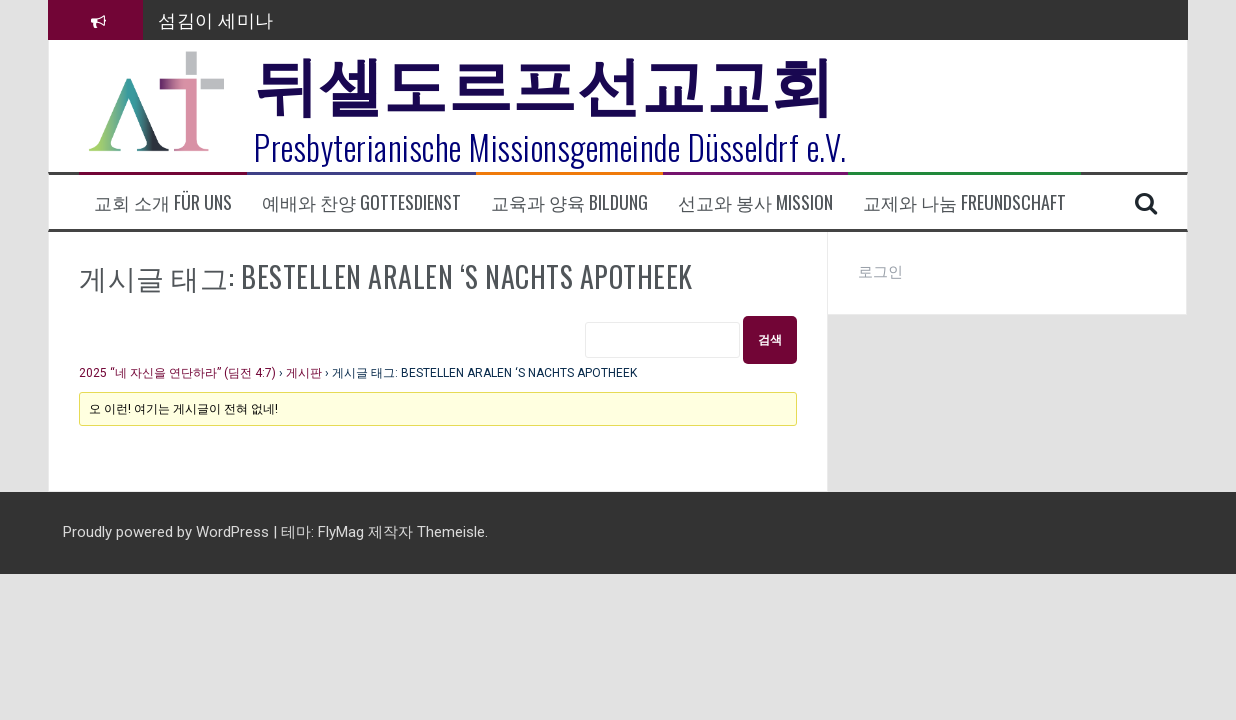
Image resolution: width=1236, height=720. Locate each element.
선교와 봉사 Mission (755, 202)
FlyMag (341, 532)
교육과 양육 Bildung (569, 202)
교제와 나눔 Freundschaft (964, 202)
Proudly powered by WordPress (168, 532)
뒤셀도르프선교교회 (544, 80)
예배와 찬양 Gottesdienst (361, 202)
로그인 (880, 272)
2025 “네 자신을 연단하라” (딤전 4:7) (177, 373)
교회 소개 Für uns (163, 202)
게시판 (304, 373)
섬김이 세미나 (216, 19)
